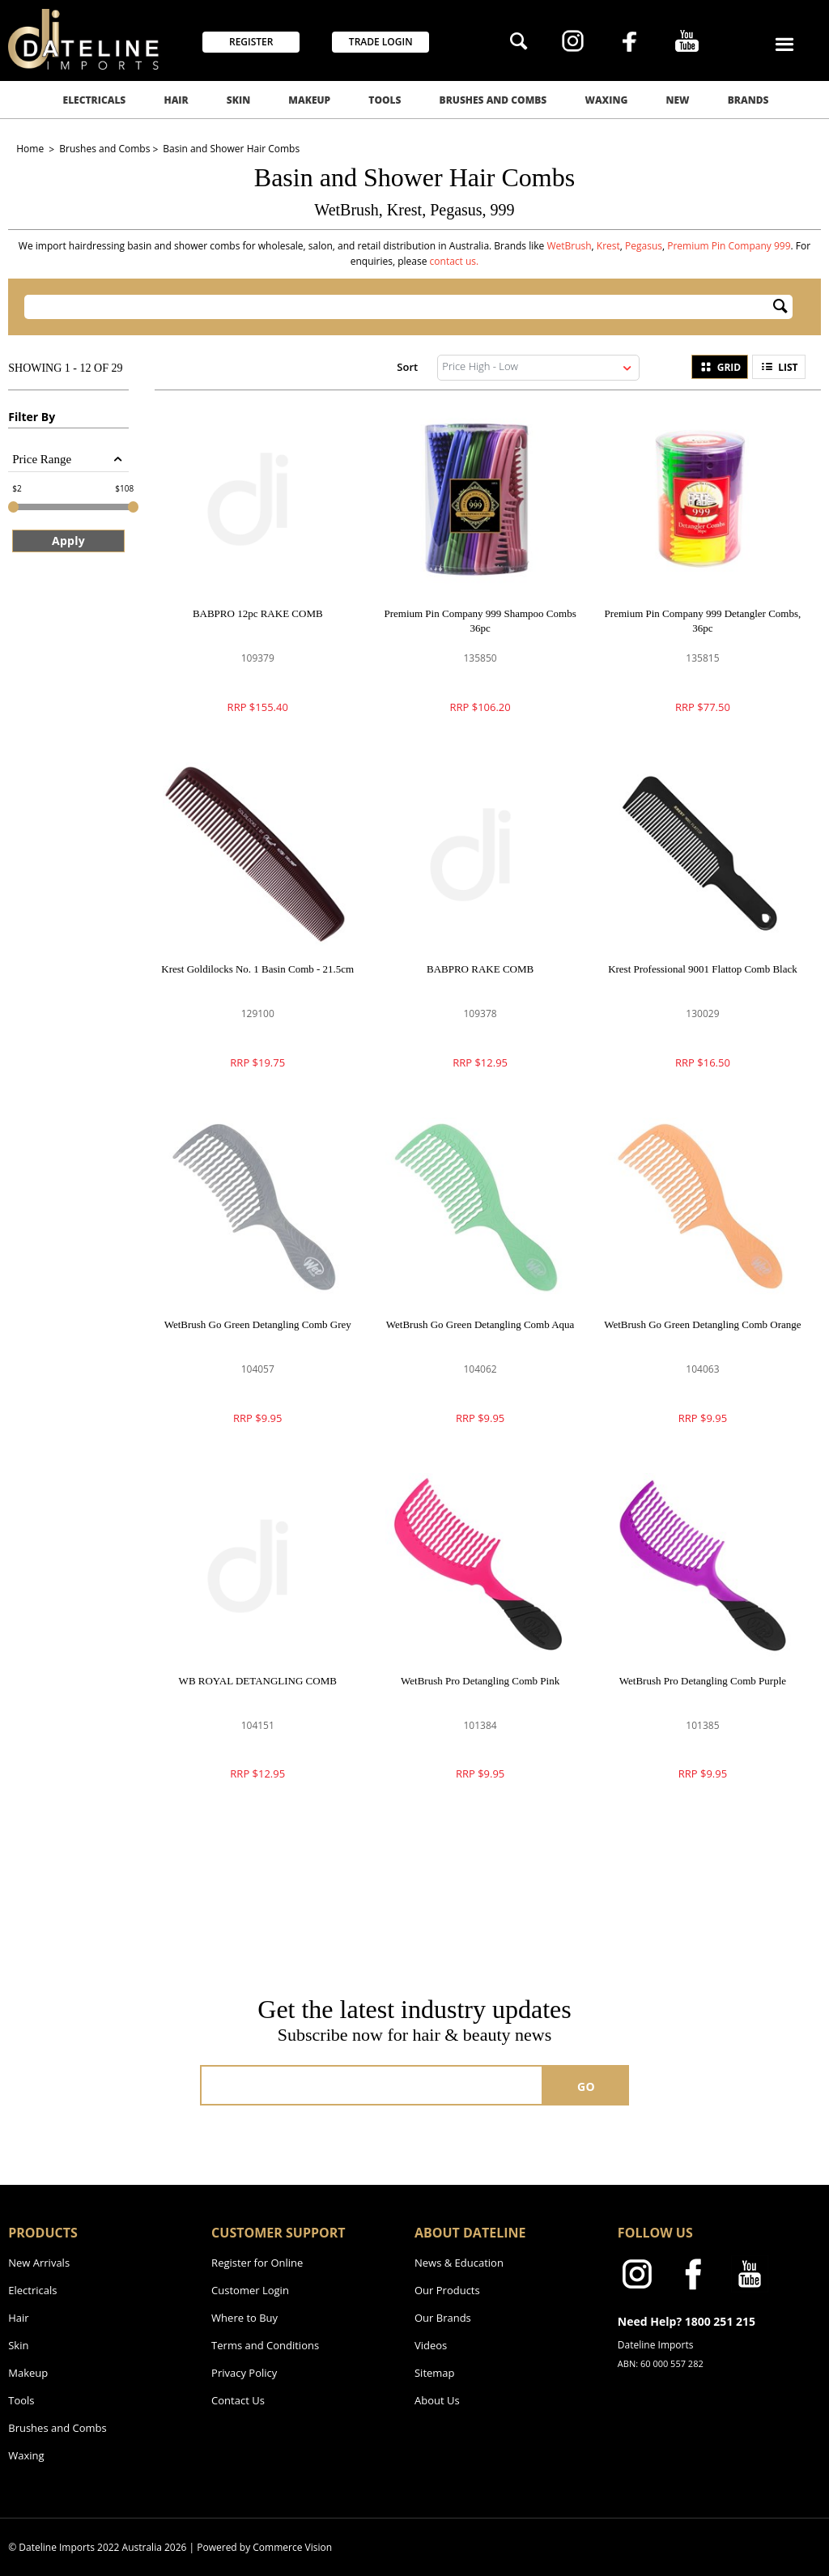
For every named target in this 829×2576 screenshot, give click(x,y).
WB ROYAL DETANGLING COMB (258, 1681)
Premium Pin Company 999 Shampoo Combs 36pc (480, 620)
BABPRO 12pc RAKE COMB (258, 613)
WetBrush (568, 246)
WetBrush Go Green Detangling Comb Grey (257, 1324)
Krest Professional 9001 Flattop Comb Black (702, 969)
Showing (65, 368)
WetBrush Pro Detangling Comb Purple (702, 1681)
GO (586, 2086)
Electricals (94, 100)
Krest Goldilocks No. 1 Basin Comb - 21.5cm (257, 969)
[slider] (13, 507)
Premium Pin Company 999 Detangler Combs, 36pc (703, 620)
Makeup (309, 100)
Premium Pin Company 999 (728, 246)
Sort (407, 366)
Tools (384, 100)
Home (31, 148)
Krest (608, 246)
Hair (176, 100)
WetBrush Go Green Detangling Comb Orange (702, 1324)
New (678, 100)
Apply (68, 540)
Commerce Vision (292, 2547)
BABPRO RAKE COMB (480, 969)
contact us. (454, 261)
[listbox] (538, 368)
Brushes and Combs (493, 100)
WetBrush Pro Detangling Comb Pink (480, 1681)
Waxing (606, 100)
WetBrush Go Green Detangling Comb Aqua (480, 1324)
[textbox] (398, 307)
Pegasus (643, 246)
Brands (748, 100)
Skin (238, 100)
